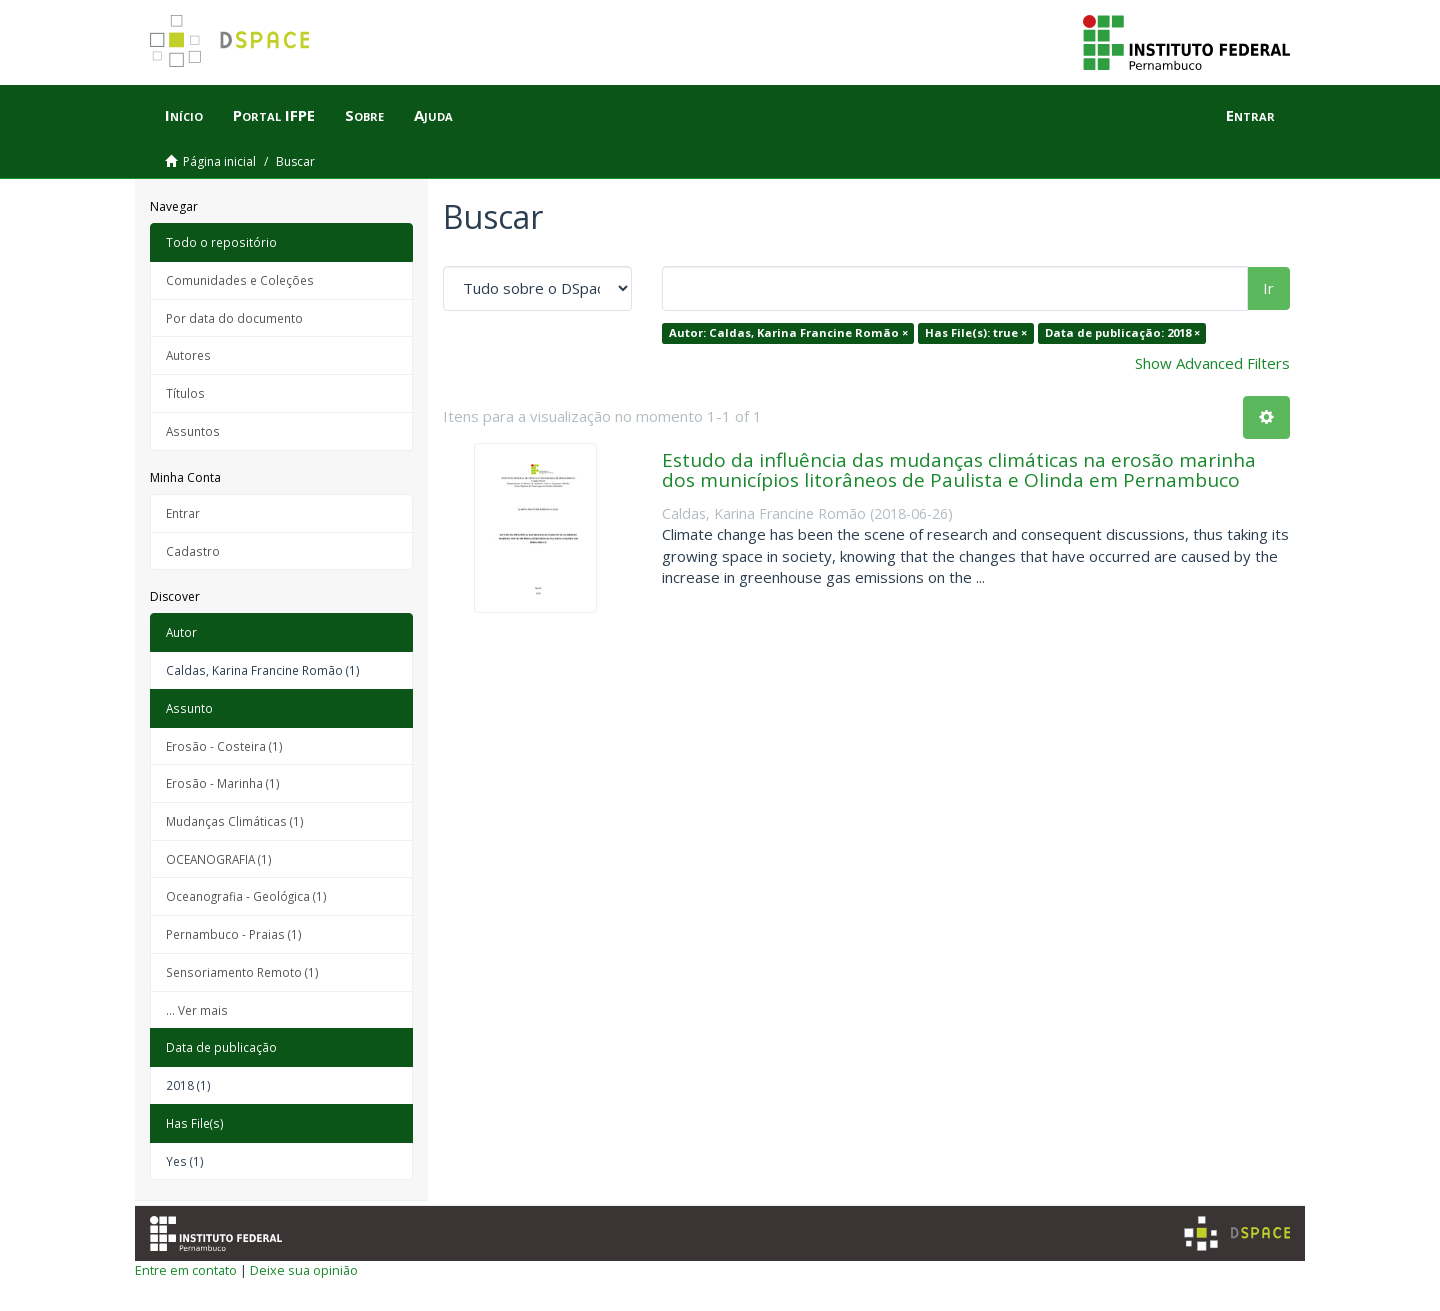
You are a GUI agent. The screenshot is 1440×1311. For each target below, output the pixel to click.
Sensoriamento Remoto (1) (242, 972)
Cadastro (193, 551)
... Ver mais (197, 1010)
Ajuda (433, 115)
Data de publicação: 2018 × (1122, 332)
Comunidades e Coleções (240, 280)
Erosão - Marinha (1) (223, 783)
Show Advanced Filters (1212, 363)
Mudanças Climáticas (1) (235, 821)
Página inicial (219, 161)
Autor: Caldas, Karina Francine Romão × (788, 332)
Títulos (185, 393)
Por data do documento (234, 318)
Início (184, 115)
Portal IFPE (274, 115)
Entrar (183, 513)
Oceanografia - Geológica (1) (246, 896)
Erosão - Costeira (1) (224, 746)
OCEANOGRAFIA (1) (219, 859)
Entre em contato (186, 1270)
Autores (188, 355)
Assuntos (193, 431)
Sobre (364, 115)
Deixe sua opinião (304, 1270)
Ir (1268, 288)
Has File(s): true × (976, 332)
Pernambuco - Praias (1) (234, 934)
